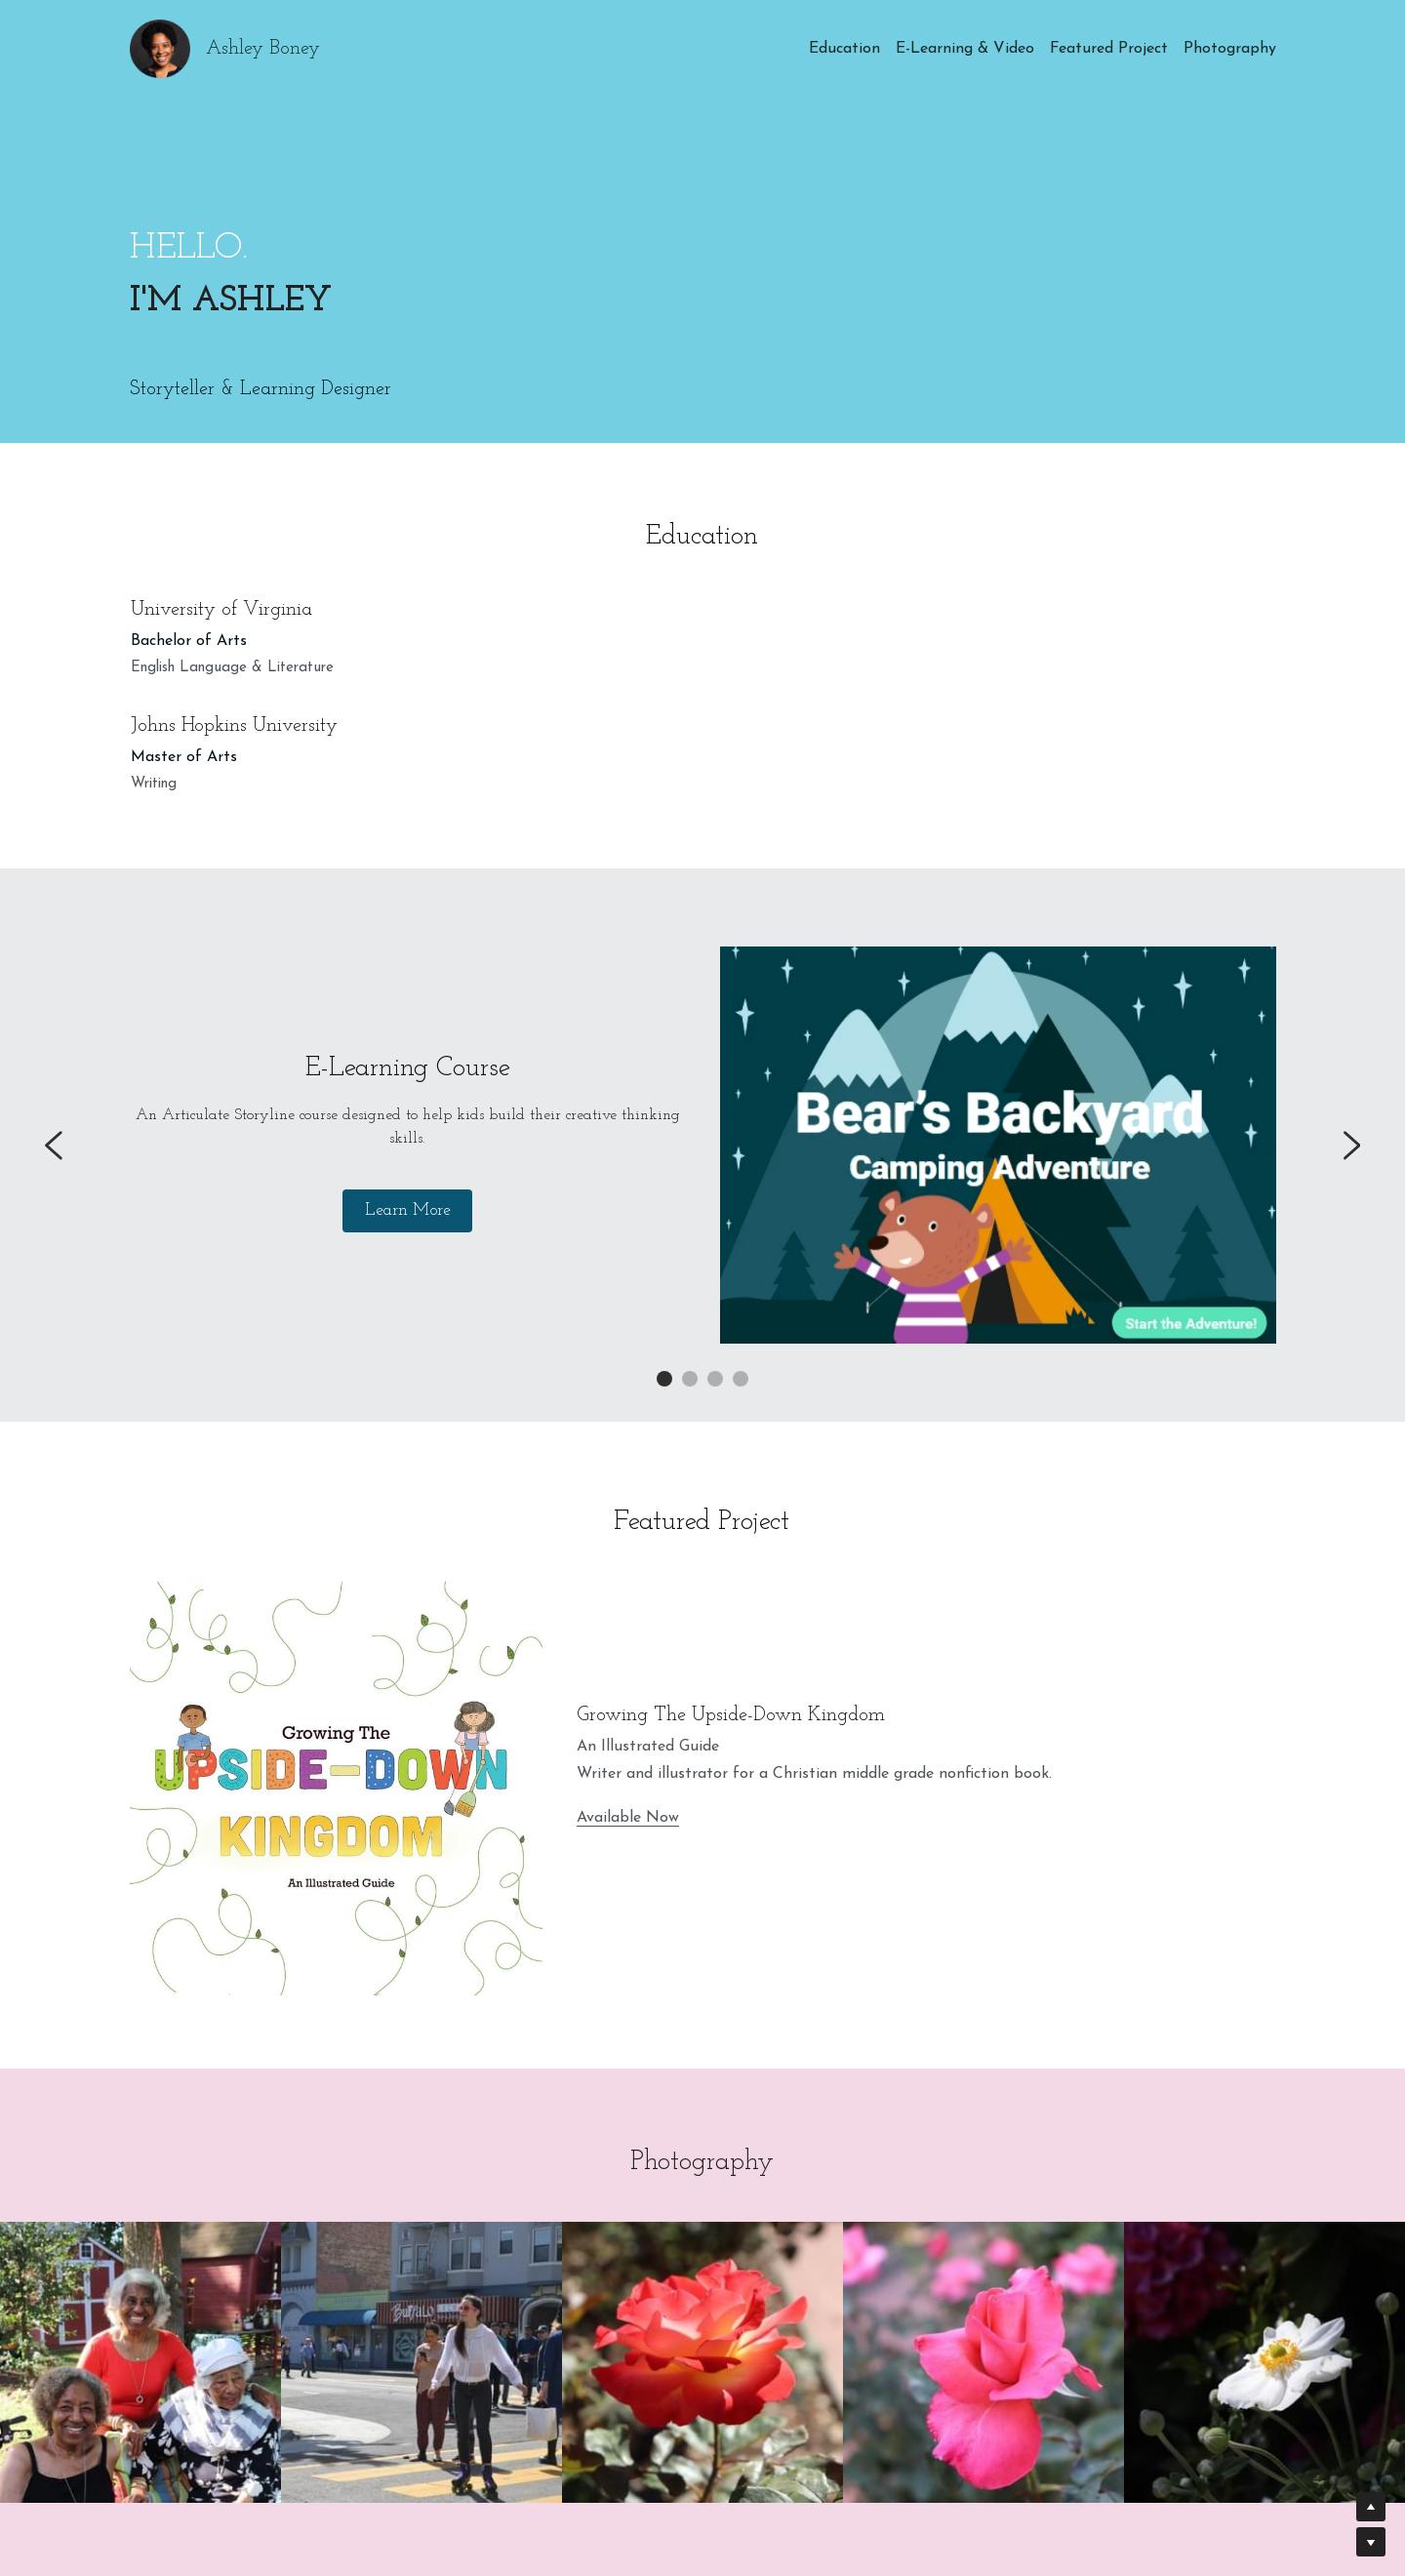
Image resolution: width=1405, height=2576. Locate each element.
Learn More (407, 1211)
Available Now (628, 1818)
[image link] (998, 1145)
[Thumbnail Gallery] (140, 2362)
